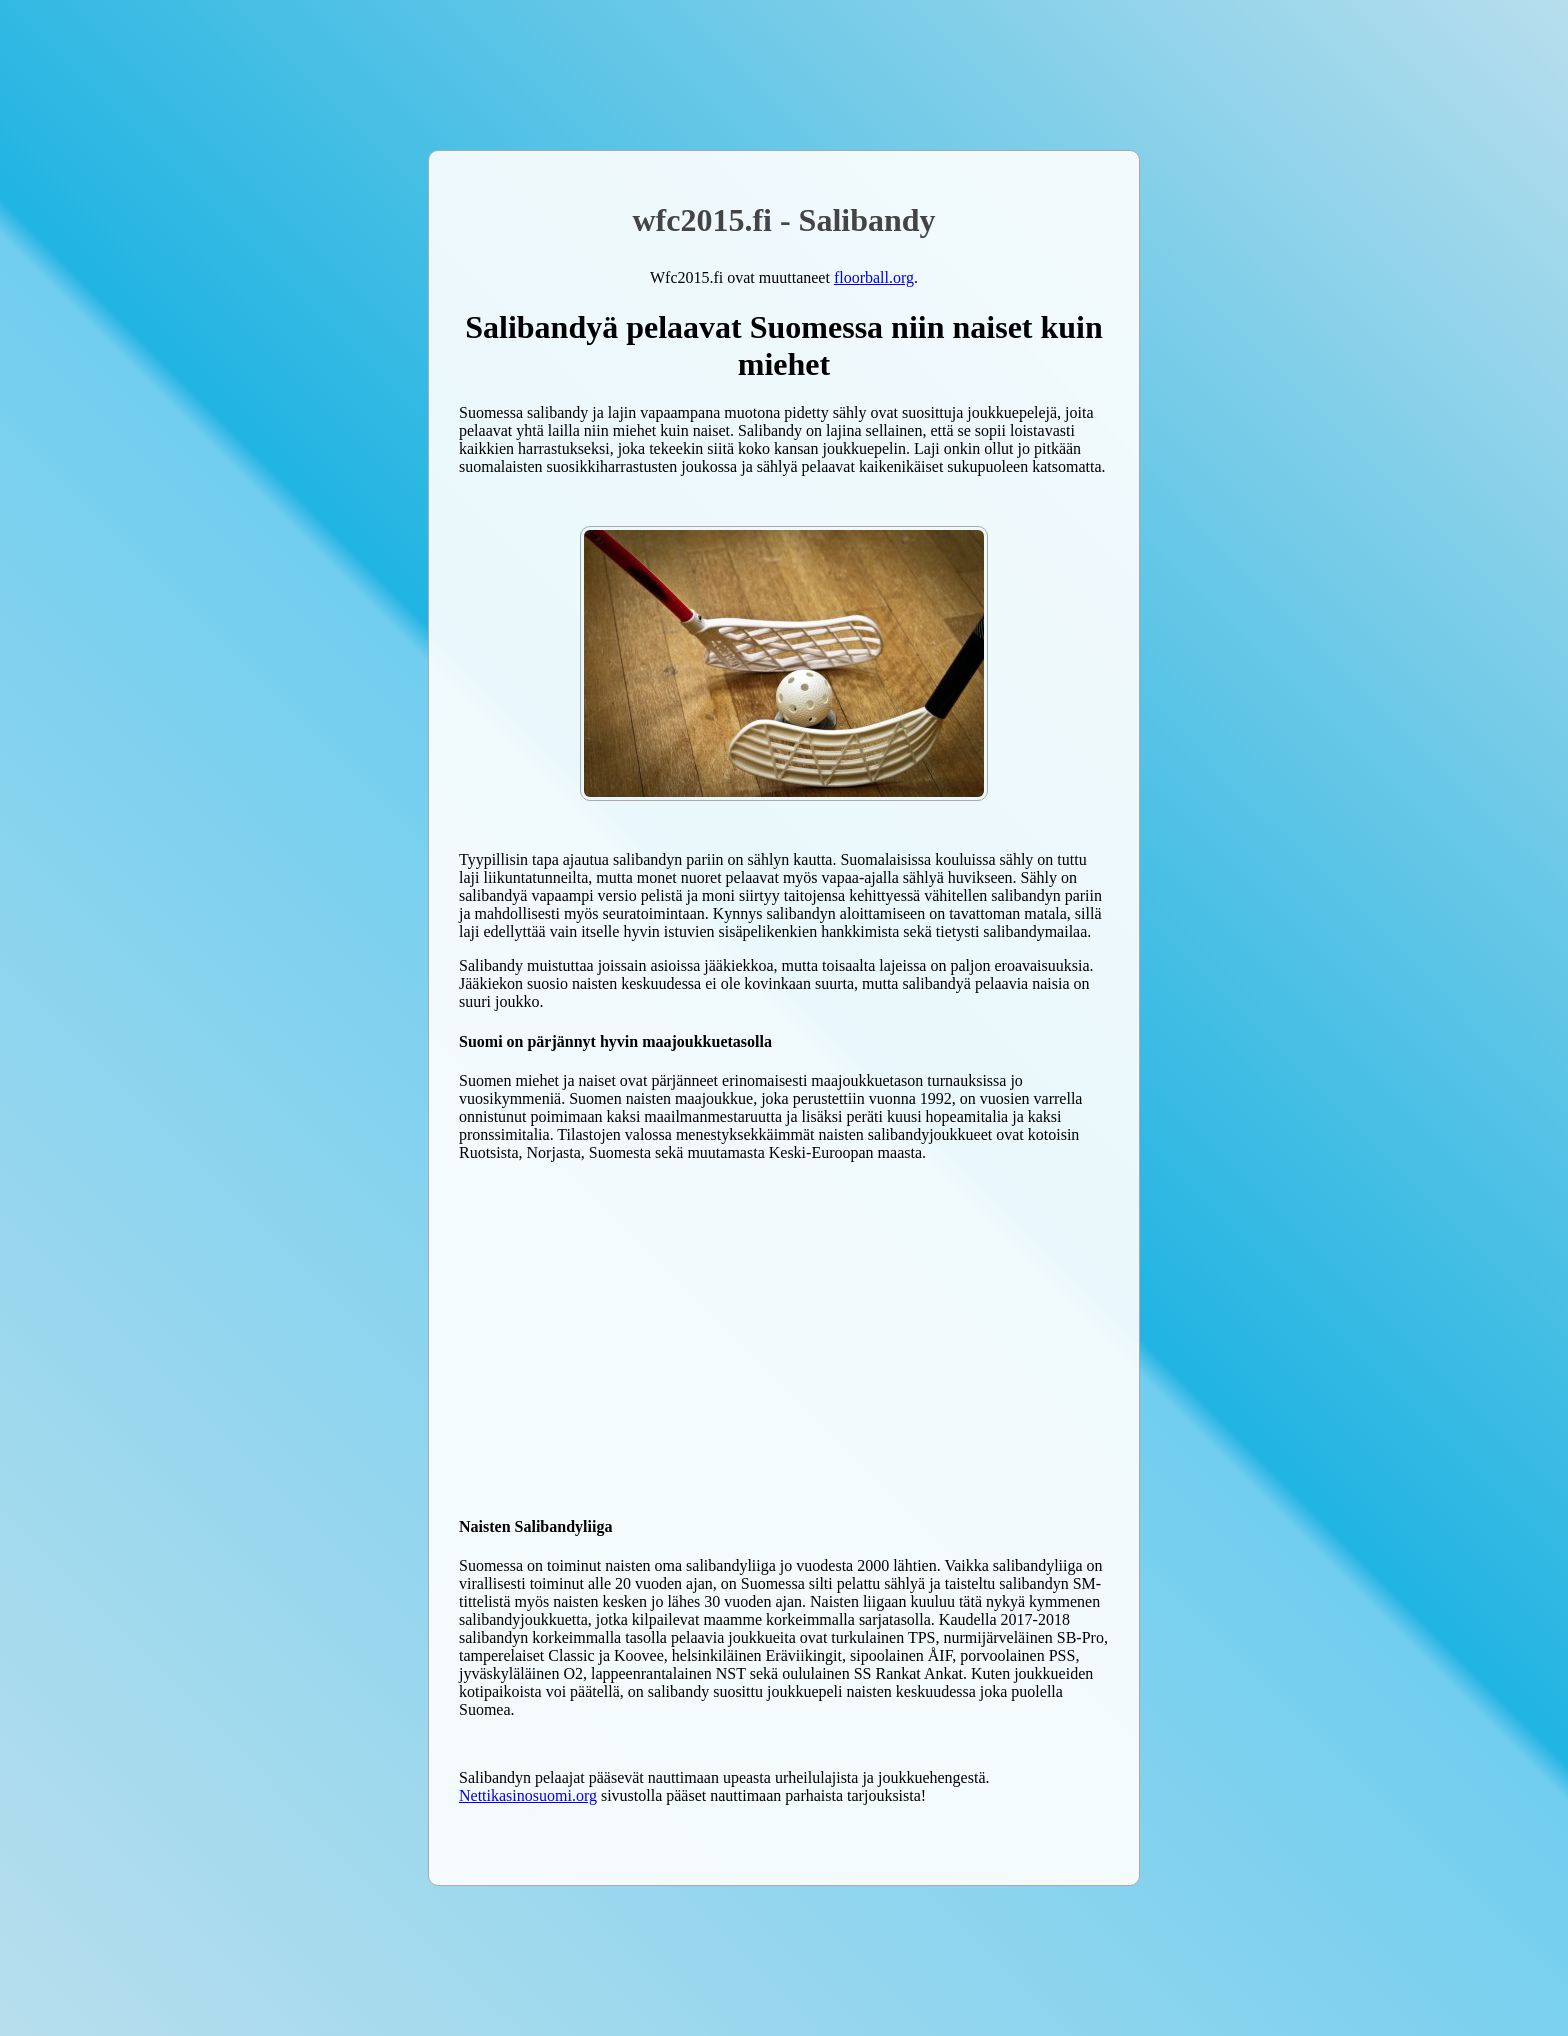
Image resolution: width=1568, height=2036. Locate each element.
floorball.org (874, 277)
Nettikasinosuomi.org (528, 1795)
